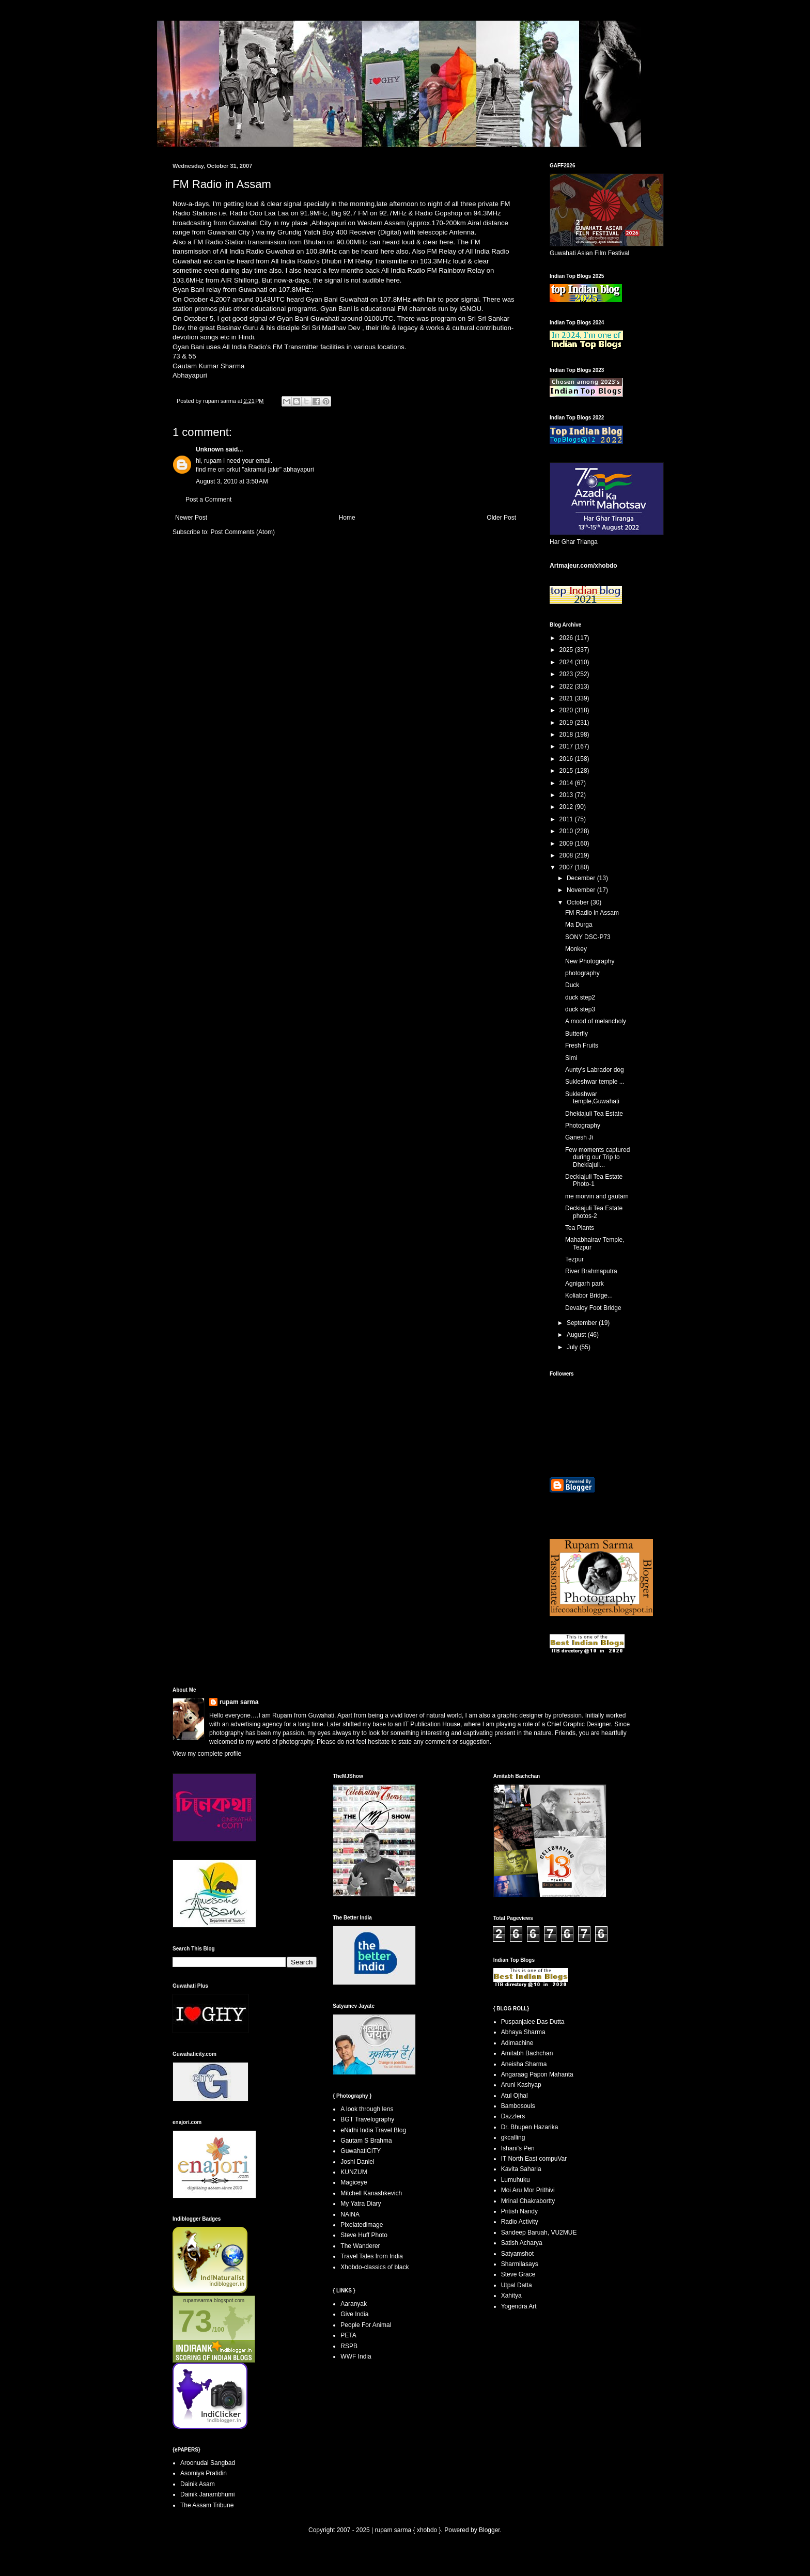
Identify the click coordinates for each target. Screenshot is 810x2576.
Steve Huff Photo (363, 2235)
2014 (567, 783)
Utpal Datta (516, 2285)
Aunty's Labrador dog (594, 1069)
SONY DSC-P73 (588, 937)
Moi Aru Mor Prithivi (528, 2190)
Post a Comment (208, 499)
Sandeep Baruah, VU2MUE (539, 2232)
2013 (567, 795)
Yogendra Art (519, 2306)
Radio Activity (519, 2221)
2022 (567, 686)
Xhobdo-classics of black (374, 2267)
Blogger (489, 2530)
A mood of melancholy (595, 1021)
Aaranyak (353, 2303)
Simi (571, 1057)
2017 (567, 746)
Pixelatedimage (361, 2224)
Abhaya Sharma (523, 2032)
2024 (567, 662)
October (578, 902)
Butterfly (576, 1033)
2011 (567, 819)
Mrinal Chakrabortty (528, 2201)
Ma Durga (579, 924)
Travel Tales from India (371, 2256)
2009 (567, 843)
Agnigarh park (584, 1283)
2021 (567, 698)
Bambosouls (518, 2106)
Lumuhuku (515, 2179)
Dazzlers (513, 2116)
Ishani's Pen (518, 2148)
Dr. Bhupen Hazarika (529, 2127)
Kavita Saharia (521, 2169)
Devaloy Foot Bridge (593, 1308)
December (582, 878)
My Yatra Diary (360, 2203)
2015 (567, 770)
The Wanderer (360, 2246)
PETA (348, 2335)
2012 (567, 806)
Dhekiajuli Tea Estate (594, 1113)
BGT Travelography (367, 2119)
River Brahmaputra (591, 1271)
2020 (567, 710)
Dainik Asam (197, 2484)
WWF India (355, 2356)
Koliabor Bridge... (589, 1295)
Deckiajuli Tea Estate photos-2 (593, 1212)
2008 (567, 855)
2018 (567, 734)
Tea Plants (579, 1227)
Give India (354, 2314)
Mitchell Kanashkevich (371, 2193)
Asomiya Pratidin (203, 2473)
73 (195, 2321)
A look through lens (366, 2109)
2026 (567, 638)
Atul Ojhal (514, 2095)
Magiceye (353, 2182)
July (573, 1347)
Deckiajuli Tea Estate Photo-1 (593, 1180)
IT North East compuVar (534, 2158)
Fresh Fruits (581, 1045)
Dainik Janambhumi (207, 2494)
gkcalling (513, 2137)
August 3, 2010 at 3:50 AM (232, 481)
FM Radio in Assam (592, 912)
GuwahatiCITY (360, 2151)
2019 (567, 722)
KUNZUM (353, 2172)
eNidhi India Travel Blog (373, 2130)
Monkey (576, 949)
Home (347, 517)
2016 (567, 758)
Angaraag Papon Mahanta (537, 2074)
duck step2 (580, 997)
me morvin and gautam (597, 1196)
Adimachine (517, 2043)
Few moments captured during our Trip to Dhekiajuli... (597, 1157)
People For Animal (365, 2325)
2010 (567, 831)
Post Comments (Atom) (242, 532)
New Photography (589, 961)
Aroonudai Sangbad (207, 2462)
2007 (567, 867)
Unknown (210, 449)
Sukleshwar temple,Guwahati (592, 1097)
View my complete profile (207, 1753)
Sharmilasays (519, 2264)
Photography (582, 1125)
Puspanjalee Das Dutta (533, 2021)
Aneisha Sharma (524, 2064)
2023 (567, 674)
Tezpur (574, 1259)
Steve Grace (518, 2274)
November (582, 890)
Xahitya (511, 2295)
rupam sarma (239, 1702)
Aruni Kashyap (521, 2084)
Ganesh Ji (579, 1137)
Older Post (501, 517)
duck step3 (580, 1009)
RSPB (348, 2346)
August (577, 1334)
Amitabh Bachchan (527, 2053)
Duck (572, 985)
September (583, 1322)
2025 (567, 649)
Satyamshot (517, 2253)
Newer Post (191, 517)
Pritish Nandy (519, 2211)
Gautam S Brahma (366, 2140)
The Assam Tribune (206, 2505)
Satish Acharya (521, 2242)
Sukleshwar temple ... (595, 1081)
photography (582, 973)
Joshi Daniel (357, 2161)
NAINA (350, 2214)
